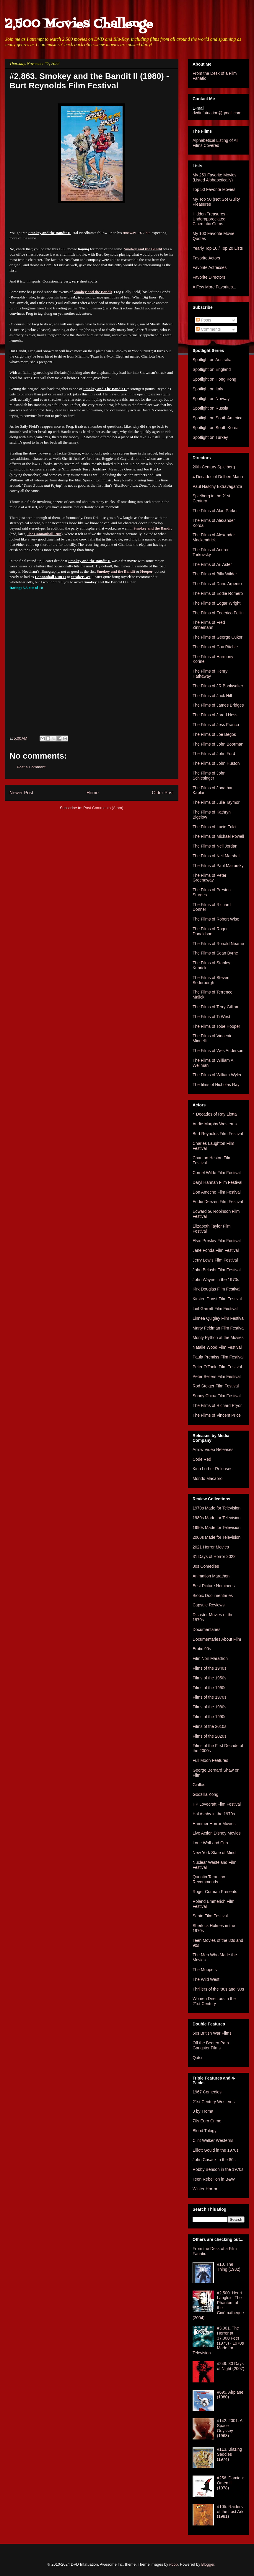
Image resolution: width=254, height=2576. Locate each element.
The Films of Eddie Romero (218, 593)
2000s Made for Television (216, 1537)
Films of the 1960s (209, 1687)
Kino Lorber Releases (212, 1468)
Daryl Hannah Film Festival (217, 1182)
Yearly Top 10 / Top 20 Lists (218, 248)
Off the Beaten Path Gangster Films (211, 2045)
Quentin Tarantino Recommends (209, 1879)
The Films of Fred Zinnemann (209, 625)
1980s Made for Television (216, 1517)
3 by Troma (203, 2111)
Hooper (146, 571)
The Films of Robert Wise (216, 919)
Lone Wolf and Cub (210, 1842)
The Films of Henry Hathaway (210, 674)
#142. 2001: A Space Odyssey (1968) (229, 2428)
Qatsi (197, 2057)
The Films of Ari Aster (212, 564)
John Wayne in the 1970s (216, 1279)
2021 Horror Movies (211, 1547)
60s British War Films (212, 2033)
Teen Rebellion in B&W (214, 2179)
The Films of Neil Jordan (215, 846)
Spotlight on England (212, 369)
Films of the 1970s (209, 1697)
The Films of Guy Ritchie (215, 647)
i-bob (173, 2564)
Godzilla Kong (205, 1794)
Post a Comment (31, 767)
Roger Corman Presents (215, 1891)
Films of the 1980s (209, 1707)
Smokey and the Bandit (143, 249)
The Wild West (206, 1979)
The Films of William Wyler (217, 1074)
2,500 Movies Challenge (79, 24)
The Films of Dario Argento (217, 583)
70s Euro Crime (207, 2121)
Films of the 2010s (209, 1726)
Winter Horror (205, 2189)
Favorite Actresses (210, 267)
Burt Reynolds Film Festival (218, 1133)
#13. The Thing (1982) (228, 2267)
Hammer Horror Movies (214, 1823)
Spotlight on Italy (208, 389)
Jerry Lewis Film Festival (215, 1260)
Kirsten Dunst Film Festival (217, 1298)
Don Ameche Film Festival (217, 1192)
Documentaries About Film (217, 1639)
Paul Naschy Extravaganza (217, 486)
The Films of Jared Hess (215, 714)
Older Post (163, 792)
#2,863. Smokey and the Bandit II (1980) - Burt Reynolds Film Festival (89, 81)
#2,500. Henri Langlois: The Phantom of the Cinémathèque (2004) (218, 2305)
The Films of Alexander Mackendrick (214, 537)
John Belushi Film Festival (217, 1269)
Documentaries (206, 1629)
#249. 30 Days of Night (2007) (231, 2366)
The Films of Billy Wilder (215, 574)
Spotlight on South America (217, 417)
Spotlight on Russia (210, 408)
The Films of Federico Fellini (219, 613)
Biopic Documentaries (213, 1595)
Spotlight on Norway (211, 398)
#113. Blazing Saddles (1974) (229, 2454)
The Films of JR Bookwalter (218, 686)
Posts (203, 320)
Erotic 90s (202, 1648)
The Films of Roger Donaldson (210, 931)
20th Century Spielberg (214, 467)
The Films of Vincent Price (217, 1415)
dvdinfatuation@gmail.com (217, 113)
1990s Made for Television (216, 1527)
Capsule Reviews (208, 1605)
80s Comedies (206, 1566)
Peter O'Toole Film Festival (217, 1366)
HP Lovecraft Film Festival (217, 1804)
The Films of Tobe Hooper (216, 1026)
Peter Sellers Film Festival (217, 1376)
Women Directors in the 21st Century (214, 2001)
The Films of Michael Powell (218, 836)
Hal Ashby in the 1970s (214, 1814)
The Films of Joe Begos (214, 734)
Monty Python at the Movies (218, 1337)
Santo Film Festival (210, 1915)
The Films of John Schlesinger (209, 775)
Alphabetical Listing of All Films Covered (215, 143)
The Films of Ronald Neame (218, 943)
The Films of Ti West (211, 1016)
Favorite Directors (209, 277)
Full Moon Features (210, 1760)
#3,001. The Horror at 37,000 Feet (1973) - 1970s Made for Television (218, 2340)
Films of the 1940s (209, 1668)
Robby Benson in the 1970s (218, 2169)
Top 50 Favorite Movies (214, 189)
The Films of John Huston (216, 763)
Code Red (202, 1459)
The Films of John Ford (214, 753)
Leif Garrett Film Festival (215, 1308)
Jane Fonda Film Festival (216, 1250)
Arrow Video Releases (213, 1449)
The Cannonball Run (44, 534)
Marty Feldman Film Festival (219, 1328)
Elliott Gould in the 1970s (216, 2150)
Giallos (199, 1784)
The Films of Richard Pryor (217, 1405)
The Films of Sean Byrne (215, 953)
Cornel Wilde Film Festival (217, 1172)
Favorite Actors (206, 258)
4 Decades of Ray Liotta (215, 1114)
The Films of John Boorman (218, 744)
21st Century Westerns (214, 2101)
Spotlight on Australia (212, 359)
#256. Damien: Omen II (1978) (230, 2483)
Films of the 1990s (209, 1716)
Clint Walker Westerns (213, 2140)
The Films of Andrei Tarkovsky (210, 552)
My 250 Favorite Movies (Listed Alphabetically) (215, 177)
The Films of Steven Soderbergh (211, 980)
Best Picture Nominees (214, 1585)
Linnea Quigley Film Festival (219, 1318)
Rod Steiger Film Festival (216, 1386)
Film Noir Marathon (210, 1658)
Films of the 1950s (209, 1678)
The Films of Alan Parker (215, 510)
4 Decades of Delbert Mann (218, 476)
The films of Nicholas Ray (216, 1084)
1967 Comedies (207, 2092)
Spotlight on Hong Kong (214, 379)
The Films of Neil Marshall (216, 855)
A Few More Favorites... (214, 287)
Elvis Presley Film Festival (217, 1240)
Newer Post (21, 792)
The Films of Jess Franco (216, 724)
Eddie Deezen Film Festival (218, 1201)
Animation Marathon (211, 1576)
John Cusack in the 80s (214, 2159)
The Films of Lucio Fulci (214, 826)
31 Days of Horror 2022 (214, 1556)
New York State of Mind (214, 1852)
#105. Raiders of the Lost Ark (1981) (230, 2511)
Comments (208, 329)
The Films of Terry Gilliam (216, 1006)
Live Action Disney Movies (217, 1833)
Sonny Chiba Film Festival (217, 1395)
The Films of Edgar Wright (216, 603)
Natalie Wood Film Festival (217, 1347)
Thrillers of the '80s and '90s (218, 1989)
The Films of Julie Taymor (216, 802)
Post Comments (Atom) (103, 808)
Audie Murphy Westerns (215, 1123)
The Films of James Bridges (218, 705)
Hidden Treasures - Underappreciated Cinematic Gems (210, 219)
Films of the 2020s (209, 1736)
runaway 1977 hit (136, 233)
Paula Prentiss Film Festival (218, 1357)
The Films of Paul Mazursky (218, 865)
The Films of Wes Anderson (218, 1050)
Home (93, 792)
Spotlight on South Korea (216, 427)
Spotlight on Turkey (210, 437)
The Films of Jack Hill (212, 695)
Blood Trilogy (204, 2130)
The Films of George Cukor (217, 637)
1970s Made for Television (216, 1508)
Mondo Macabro (207, 1478)
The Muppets (205, 1969)
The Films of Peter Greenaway (209, 878)
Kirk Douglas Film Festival (216, 1289)
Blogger (207, 2564)
